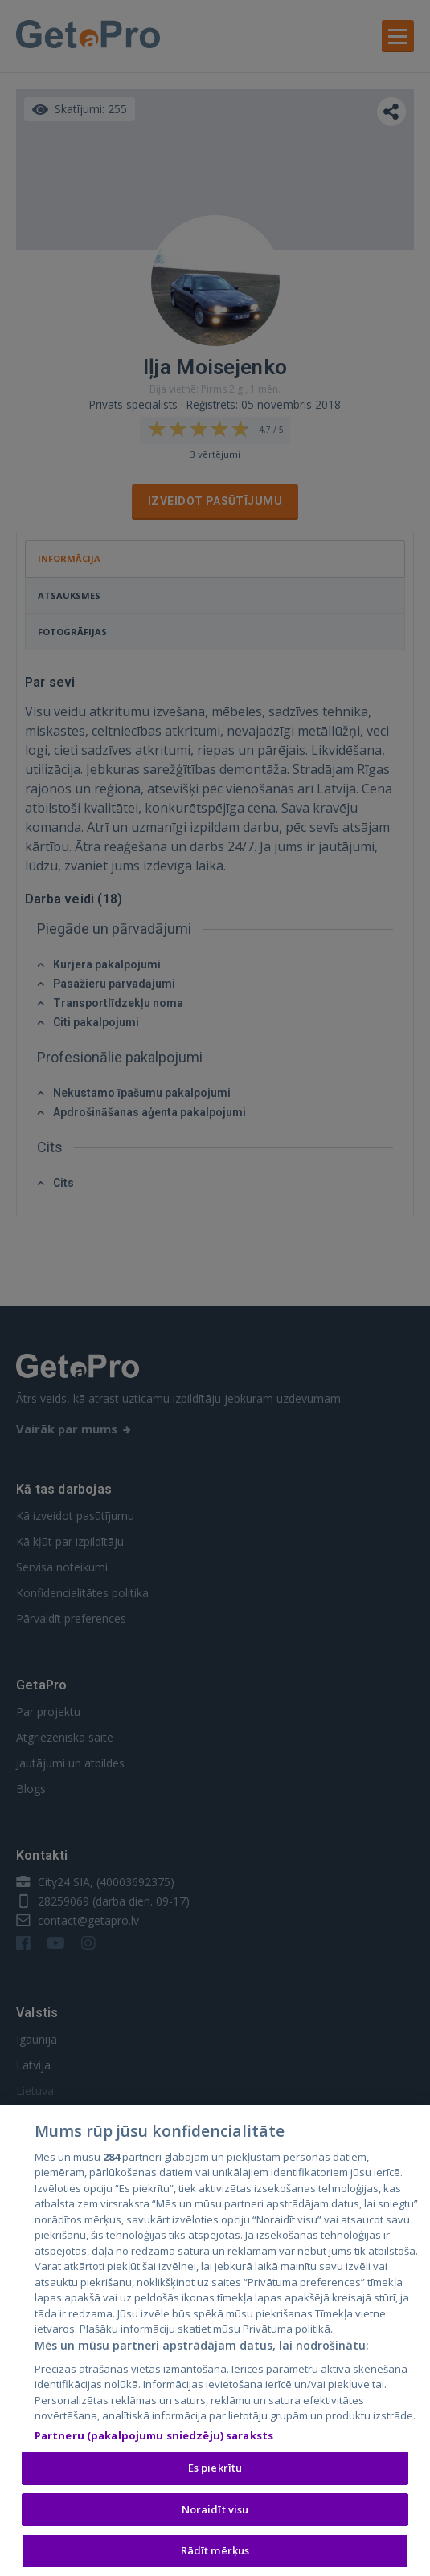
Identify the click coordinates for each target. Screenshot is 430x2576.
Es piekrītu (215, 2471)
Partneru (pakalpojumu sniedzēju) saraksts (154, 2438)
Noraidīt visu (215, 2512)
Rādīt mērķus (215, 2553)
